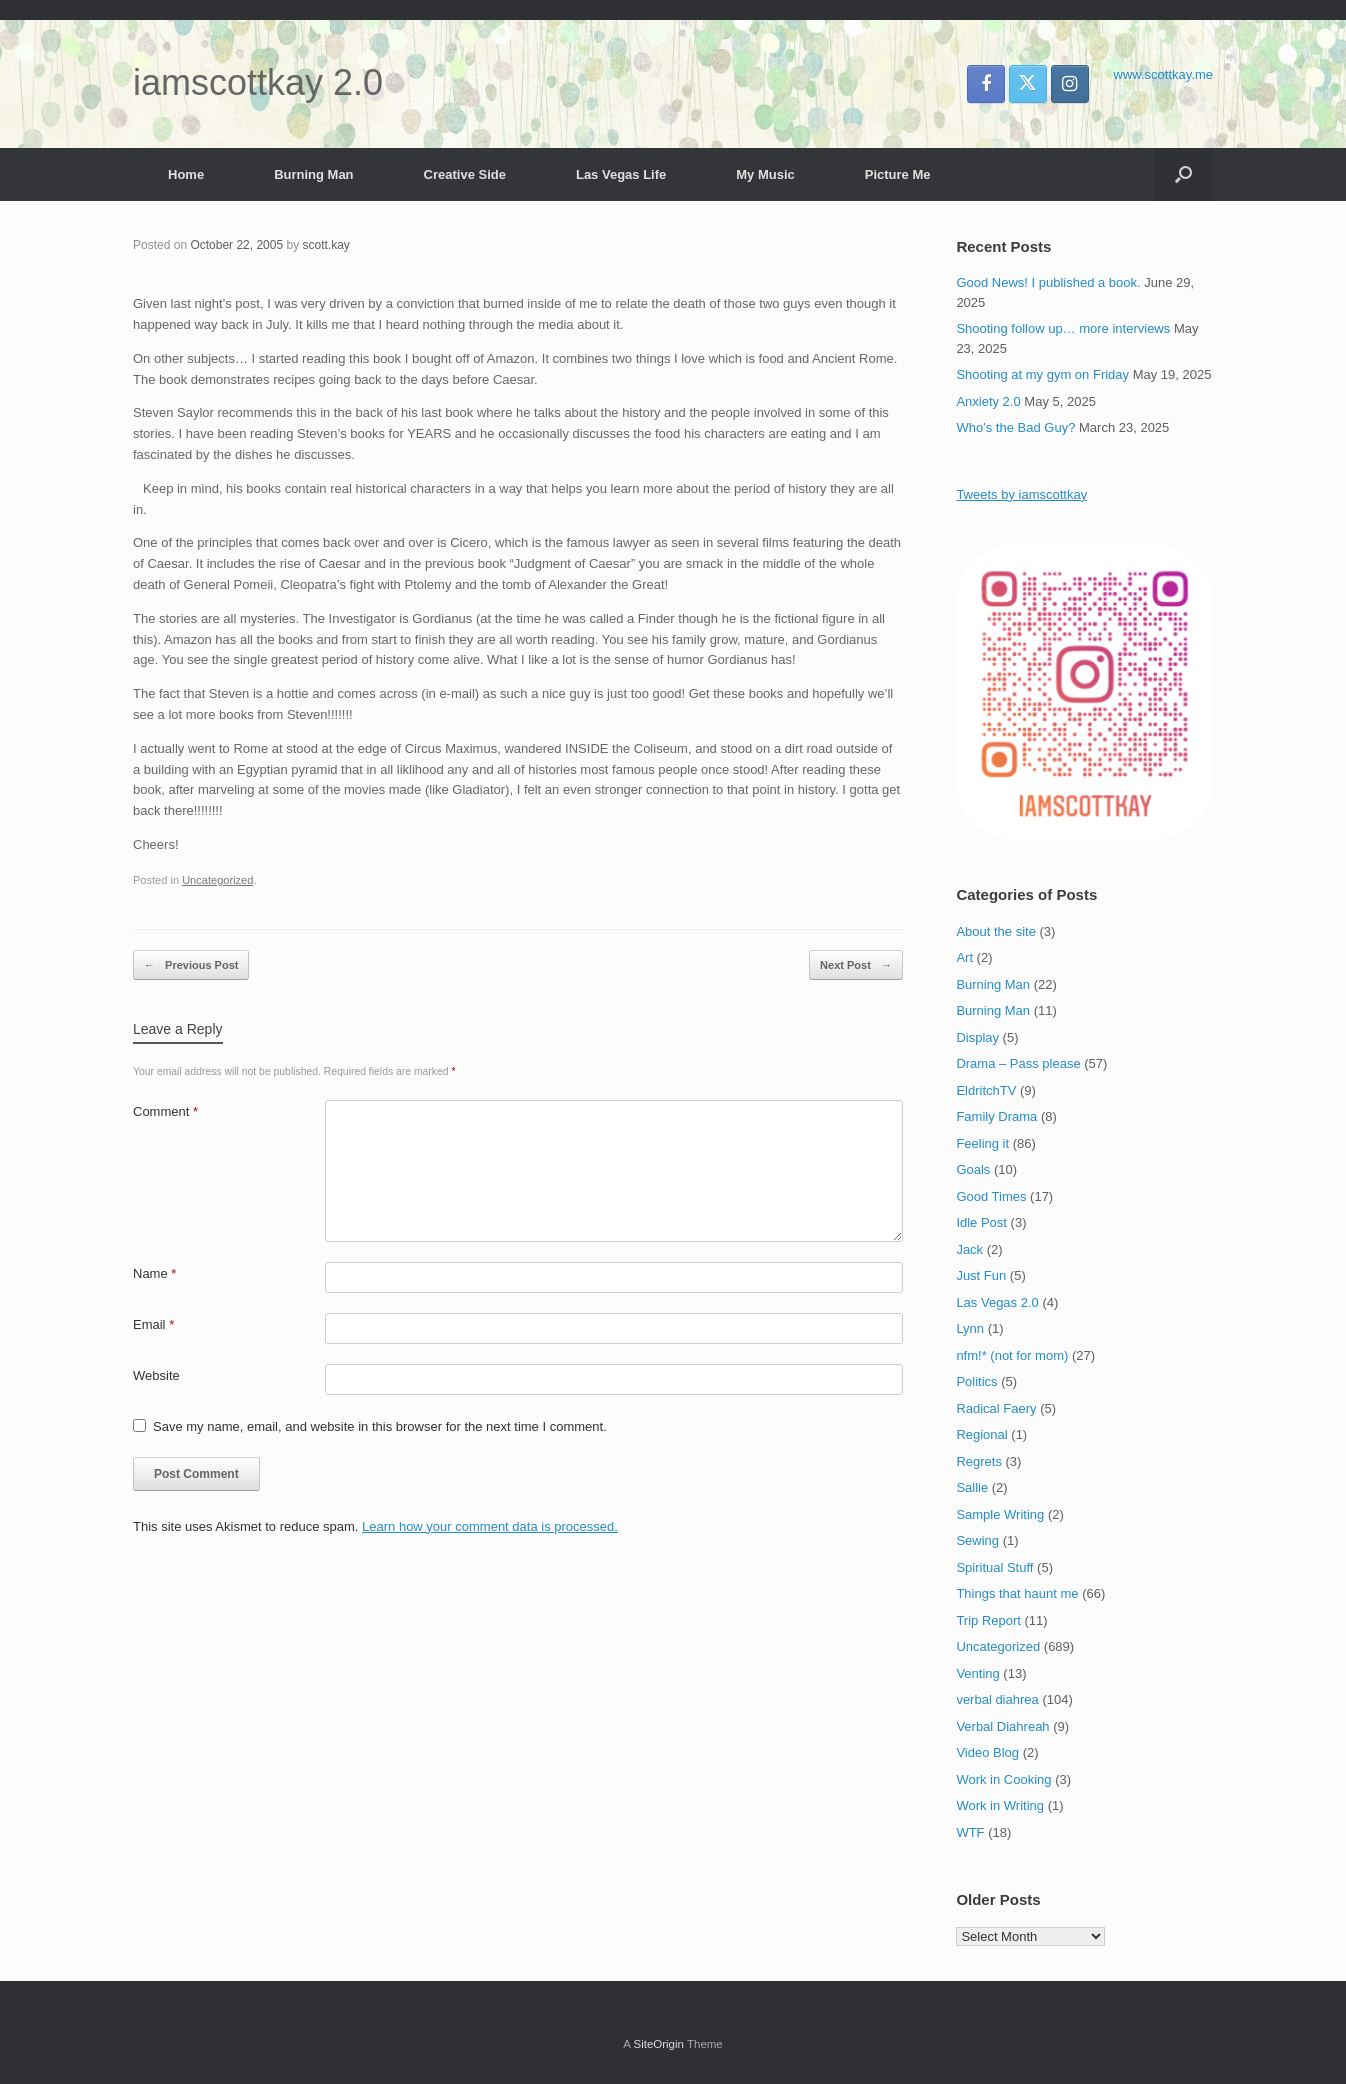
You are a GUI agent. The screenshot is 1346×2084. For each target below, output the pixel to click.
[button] (1183, 174)
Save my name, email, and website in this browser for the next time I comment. (380, 1426)
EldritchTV (986, 1090)
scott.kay (325, 245)
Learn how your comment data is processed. (490, 1526)
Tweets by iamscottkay (1021, 494)
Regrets (979, 1461)
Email (153, 1324)
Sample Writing (1000, 1514)
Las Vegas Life (621, 174)
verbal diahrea (997, 1699)
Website (156, 1375)
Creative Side (465, 174)
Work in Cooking (1003, 1779)
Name (154, 1273)
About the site (996, 931)
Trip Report (988, 1620)
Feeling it (982, 1143)
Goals (973, 1169)
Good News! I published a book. (1048, 282)
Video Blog (987, 1752)
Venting (977, 1673)
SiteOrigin (658, 2044)
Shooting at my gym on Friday (1042, 374)
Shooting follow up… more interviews (1063, 328)
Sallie (972, 1487)
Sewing (977, 1540)
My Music (765, 174)
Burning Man (313, 174)
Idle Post (981, 1222)
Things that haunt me (1017, 1593)
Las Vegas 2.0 (997, 1302)
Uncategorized (217, 880)
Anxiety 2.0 (988, 401)
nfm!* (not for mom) (1012, 1355)
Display (977, 1037)
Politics (976, 1381)
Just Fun (981, 1275)
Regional (981, 1434)
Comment (165, 1111)
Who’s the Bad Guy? (1015, 427)
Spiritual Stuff (994, 1567)
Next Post (856, 965)
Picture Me (898, 174)
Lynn (970, 1328)
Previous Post (191, 965)
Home (186, 174)
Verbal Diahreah (1002, 1726)
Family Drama (996, 1116)
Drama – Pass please (1018, 1063)
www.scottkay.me (1163, 74)
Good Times (991, 1196)
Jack (969, 1249)
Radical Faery (996, 1408)
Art (964, 957)
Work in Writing (1000, 1805)
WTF (970, 1832)
